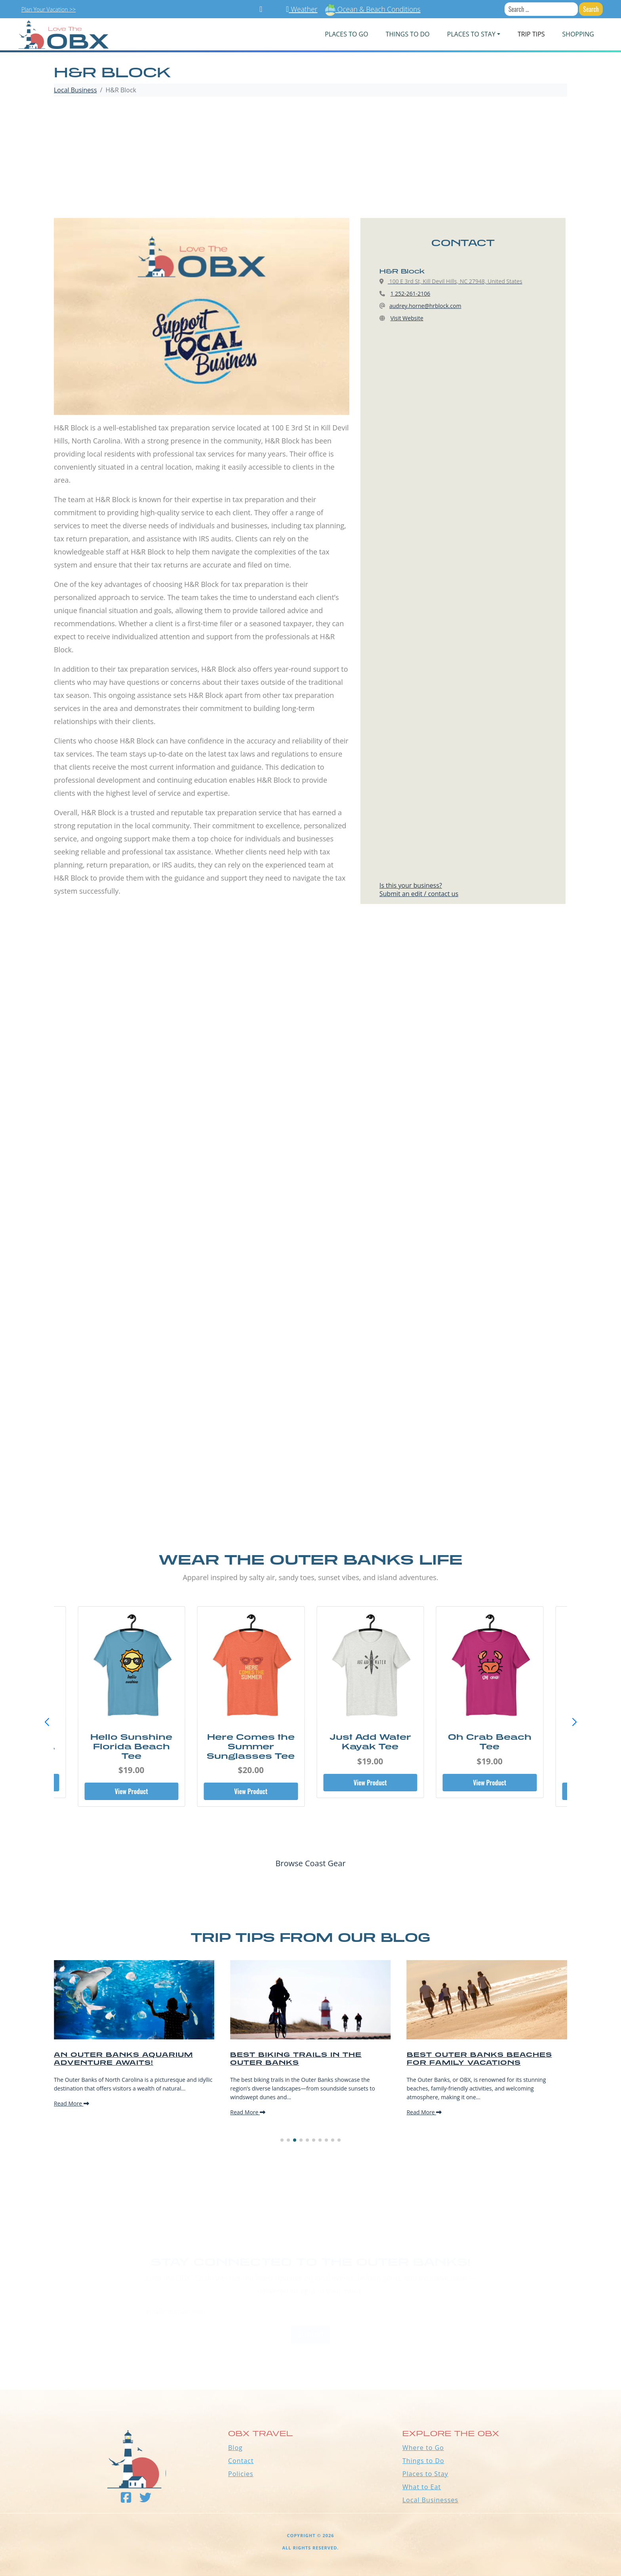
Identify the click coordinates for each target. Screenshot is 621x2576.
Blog (235, 2447)
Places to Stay (425, 2473)
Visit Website (407, 318)
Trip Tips (531, 34)
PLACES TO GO (346, 34)
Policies (240, 2473)
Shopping (578, 34)
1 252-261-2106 (411, 293)
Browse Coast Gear (310, 1863)
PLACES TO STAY (471, 34)
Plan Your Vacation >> (48, 9)
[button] (574, 1722)
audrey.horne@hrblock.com (425, 306)
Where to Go (423, 2447)
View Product (131, 1791)
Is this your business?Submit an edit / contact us (418, 889)
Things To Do (408, 34)
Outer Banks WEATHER (310, 2360)
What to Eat (421, 2486)
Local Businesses (430, 2500)
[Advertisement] (310, 158)
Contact (240, 2460)
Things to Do (423, 2460)
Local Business (75, 90)
